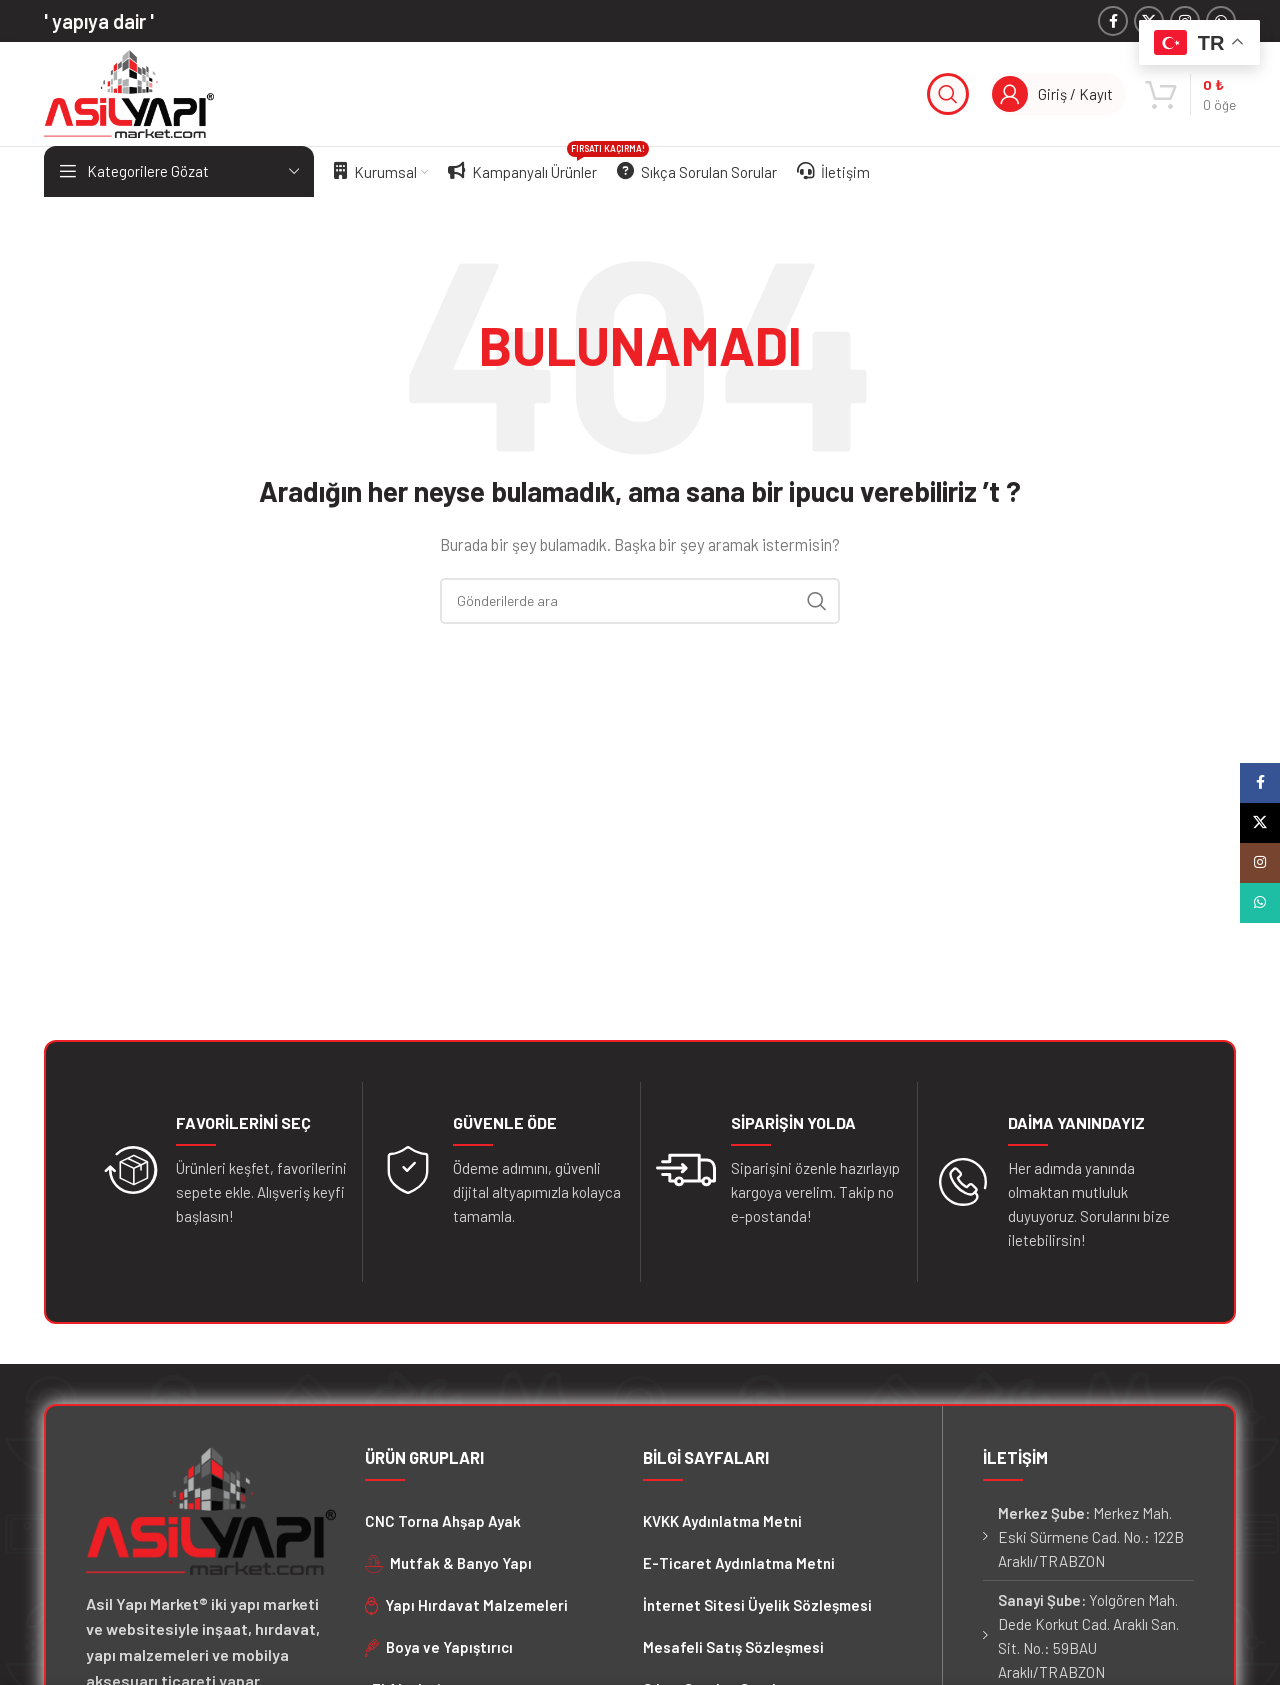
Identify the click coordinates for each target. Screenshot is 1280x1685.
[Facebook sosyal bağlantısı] (1113, 21)
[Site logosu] (129, 92)
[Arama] (948, 94)
